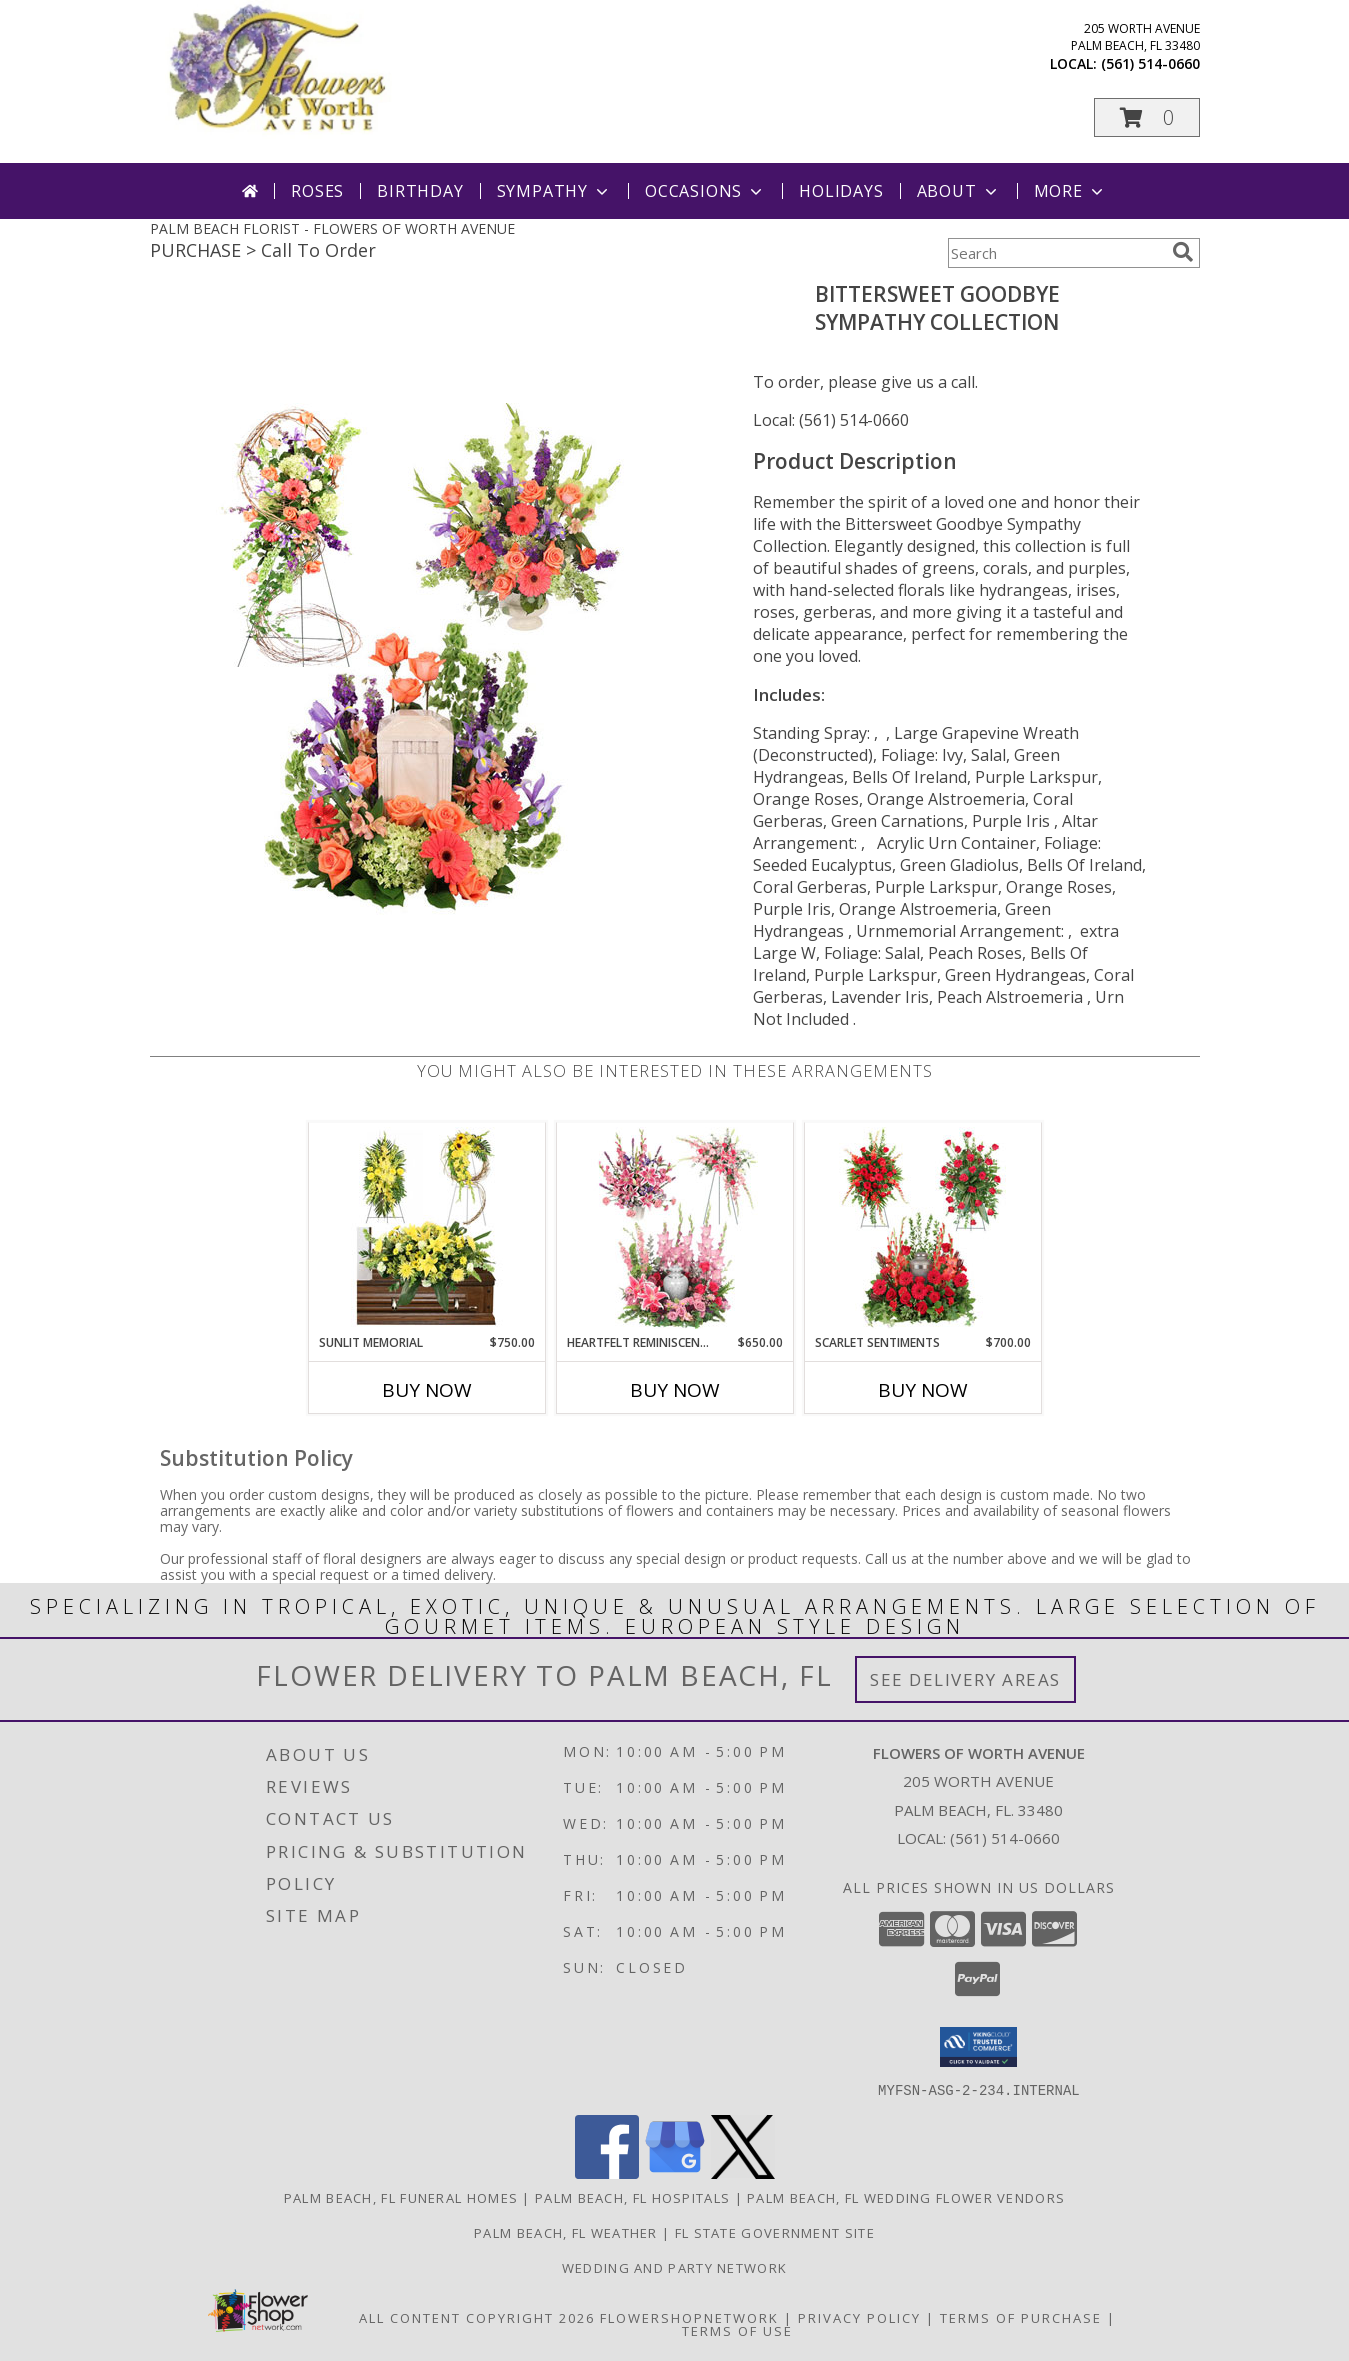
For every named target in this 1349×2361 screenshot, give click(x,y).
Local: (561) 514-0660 (831, 420)
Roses (317, 191)
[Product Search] (1056, 253)
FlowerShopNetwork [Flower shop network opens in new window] (689, 2317)
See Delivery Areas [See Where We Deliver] (965, 1679)
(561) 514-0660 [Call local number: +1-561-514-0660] (1150, 63)
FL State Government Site (775, 2232)
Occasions (705, 191)
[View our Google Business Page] (675, 2172)
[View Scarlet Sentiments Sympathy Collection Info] (922, 1228)
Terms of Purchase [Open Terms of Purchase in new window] (1021, 2317)
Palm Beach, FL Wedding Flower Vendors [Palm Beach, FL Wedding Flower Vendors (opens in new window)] (906, 2197)
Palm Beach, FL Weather (566, 2232)
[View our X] (743, 2172)
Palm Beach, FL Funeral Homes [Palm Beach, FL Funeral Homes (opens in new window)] (401, 2197)
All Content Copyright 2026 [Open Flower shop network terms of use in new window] (477, 2317)
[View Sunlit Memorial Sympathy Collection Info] (426, 1228)
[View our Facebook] (607, 2172)
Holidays (841, 191)
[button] (1147, 117)
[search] (1183, 252)
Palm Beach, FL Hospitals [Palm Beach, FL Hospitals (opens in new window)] (632, 2197)
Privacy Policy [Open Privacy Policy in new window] (859, 2317)
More (1070, 191)
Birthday (420, 191)
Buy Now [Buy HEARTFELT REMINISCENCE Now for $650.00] (675, 1390)
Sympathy (554, 191)
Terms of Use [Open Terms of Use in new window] (737, 2330)
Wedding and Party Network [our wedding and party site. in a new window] (675, 2267)
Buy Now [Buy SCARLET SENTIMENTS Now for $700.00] (923, 1390)
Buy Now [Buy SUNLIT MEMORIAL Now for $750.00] (427, 1390)
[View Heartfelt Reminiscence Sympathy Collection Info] (674, 1228)
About (959, 191)
